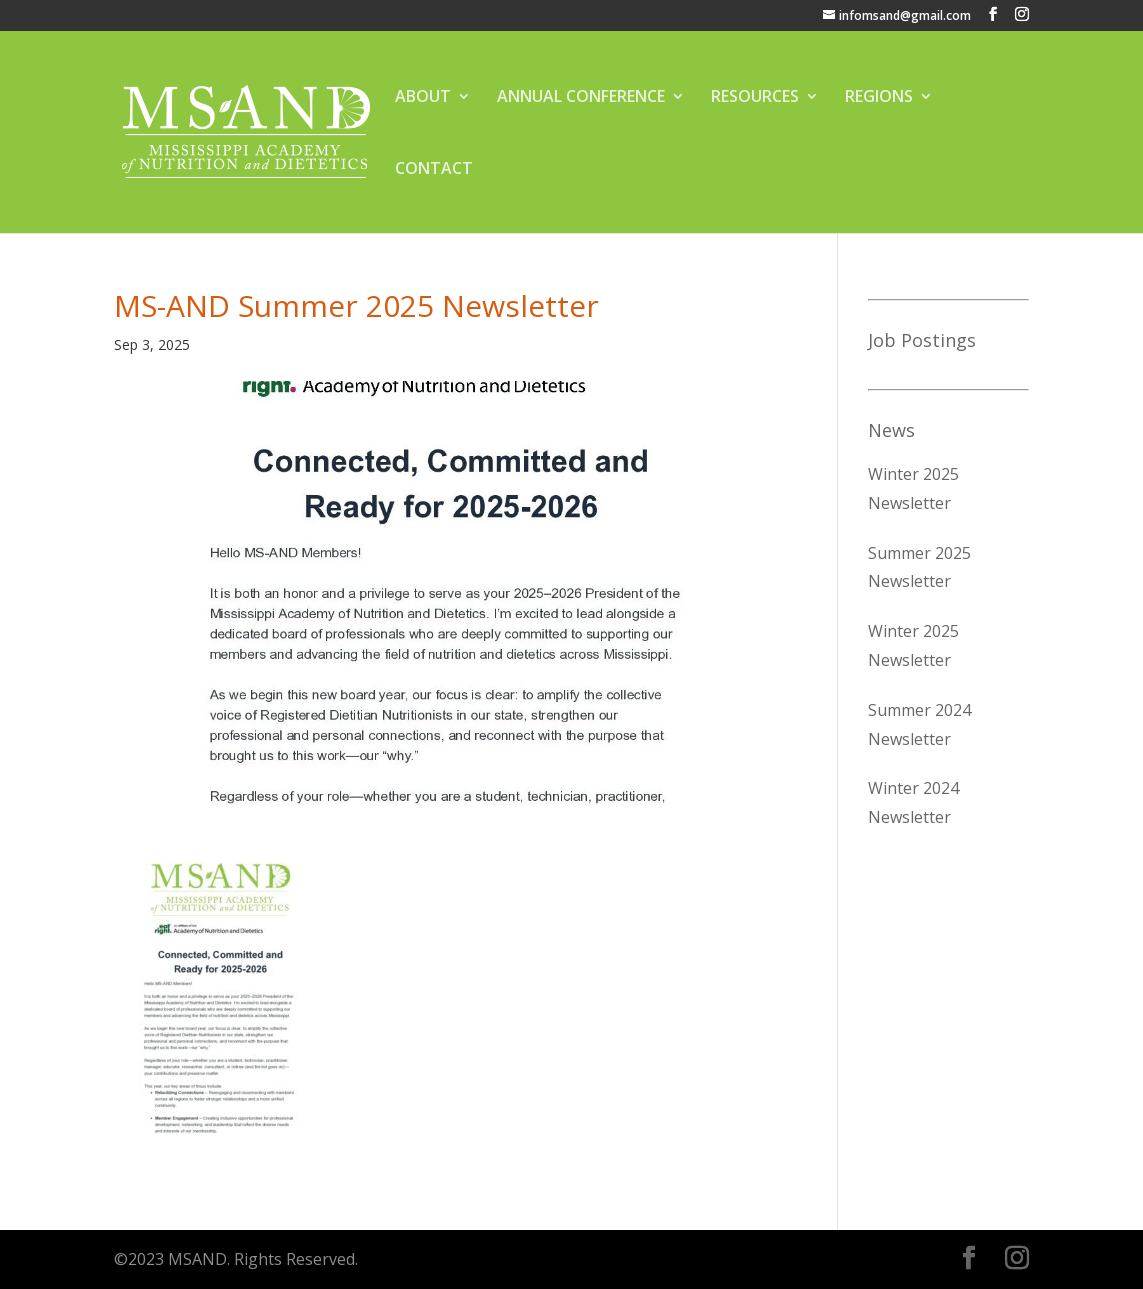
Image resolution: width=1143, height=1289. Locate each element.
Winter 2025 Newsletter (913, 488)
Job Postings (922, 340)
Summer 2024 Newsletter (919, 724)
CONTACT (434, 170)
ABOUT (423, 98)
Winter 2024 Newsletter (913, 802)
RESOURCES (755, 98)
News (891, 430)
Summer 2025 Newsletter (919, 567)
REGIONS (879, 98)
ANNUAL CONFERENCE (581, 98)
